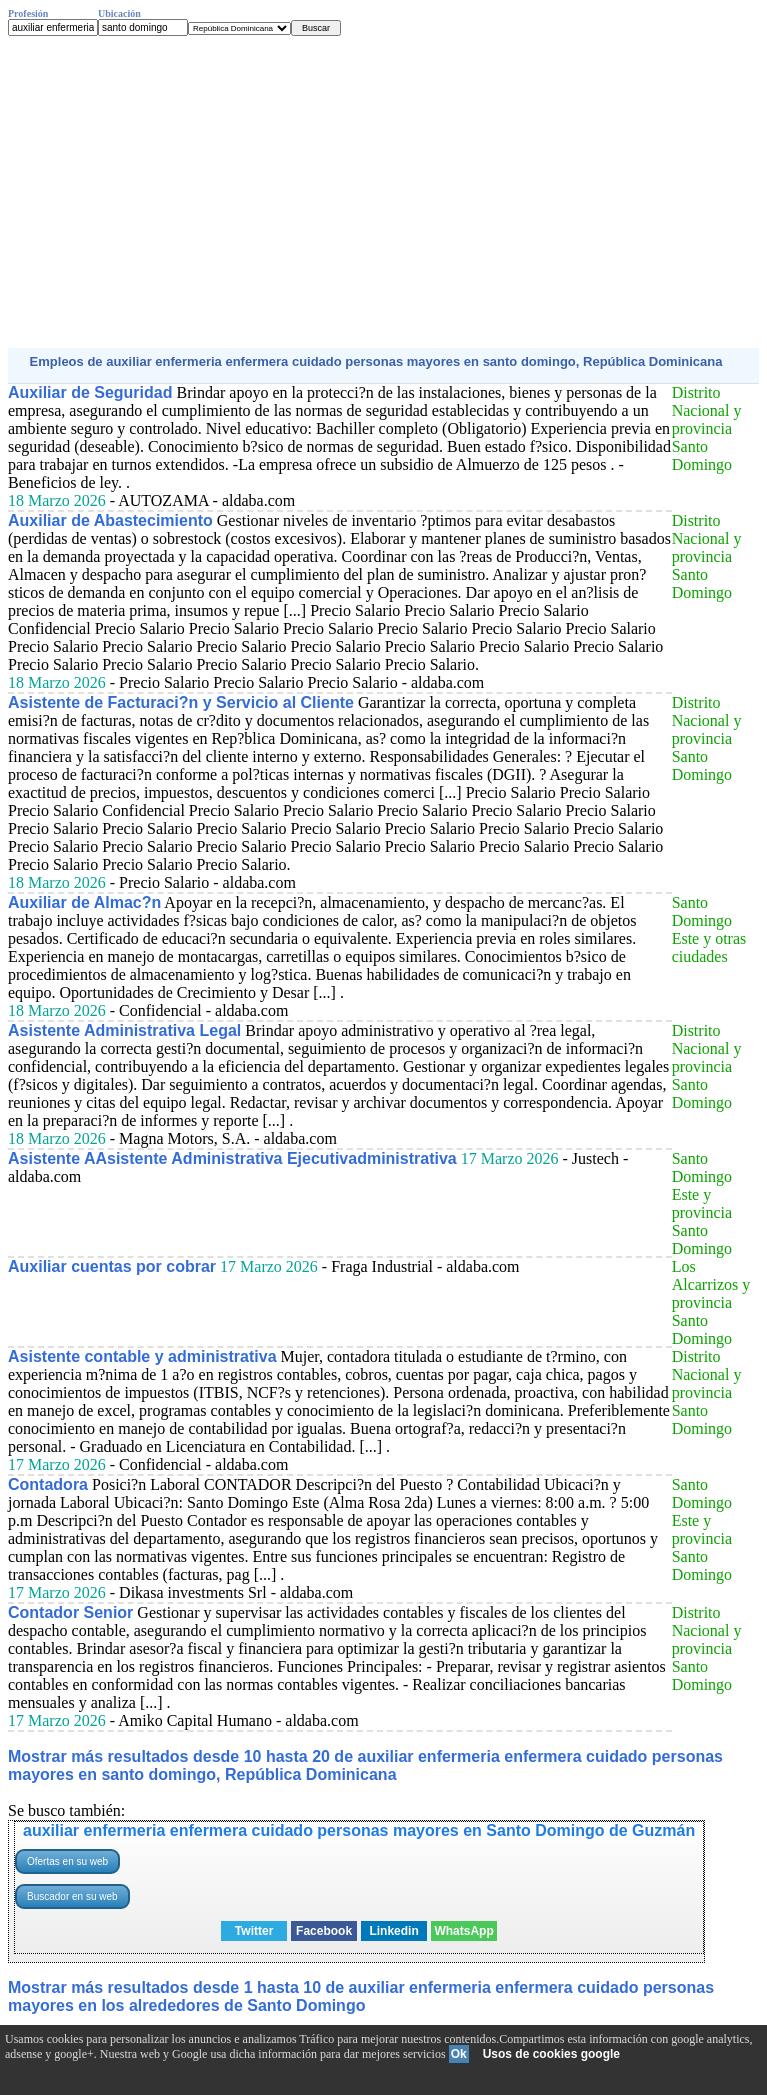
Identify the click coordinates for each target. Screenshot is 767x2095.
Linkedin (393, 1931)
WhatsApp (463, 1931)
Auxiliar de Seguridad (90, 392)
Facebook (324, 1931)
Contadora (48, 1484)
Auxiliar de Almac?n (84, 902)
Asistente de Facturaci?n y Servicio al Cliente (181, 702)
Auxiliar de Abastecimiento (110, 520)
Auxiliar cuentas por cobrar (112, 1266)
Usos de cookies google (551, 2054)
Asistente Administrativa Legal (124, 1030)
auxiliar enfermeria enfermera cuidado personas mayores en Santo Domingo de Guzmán (359, 1830)
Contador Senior (70, 1612)
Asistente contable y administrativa (142, 1356)
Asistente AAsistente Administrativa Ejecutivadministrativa (232, 1158)
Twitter (254, 1931)
